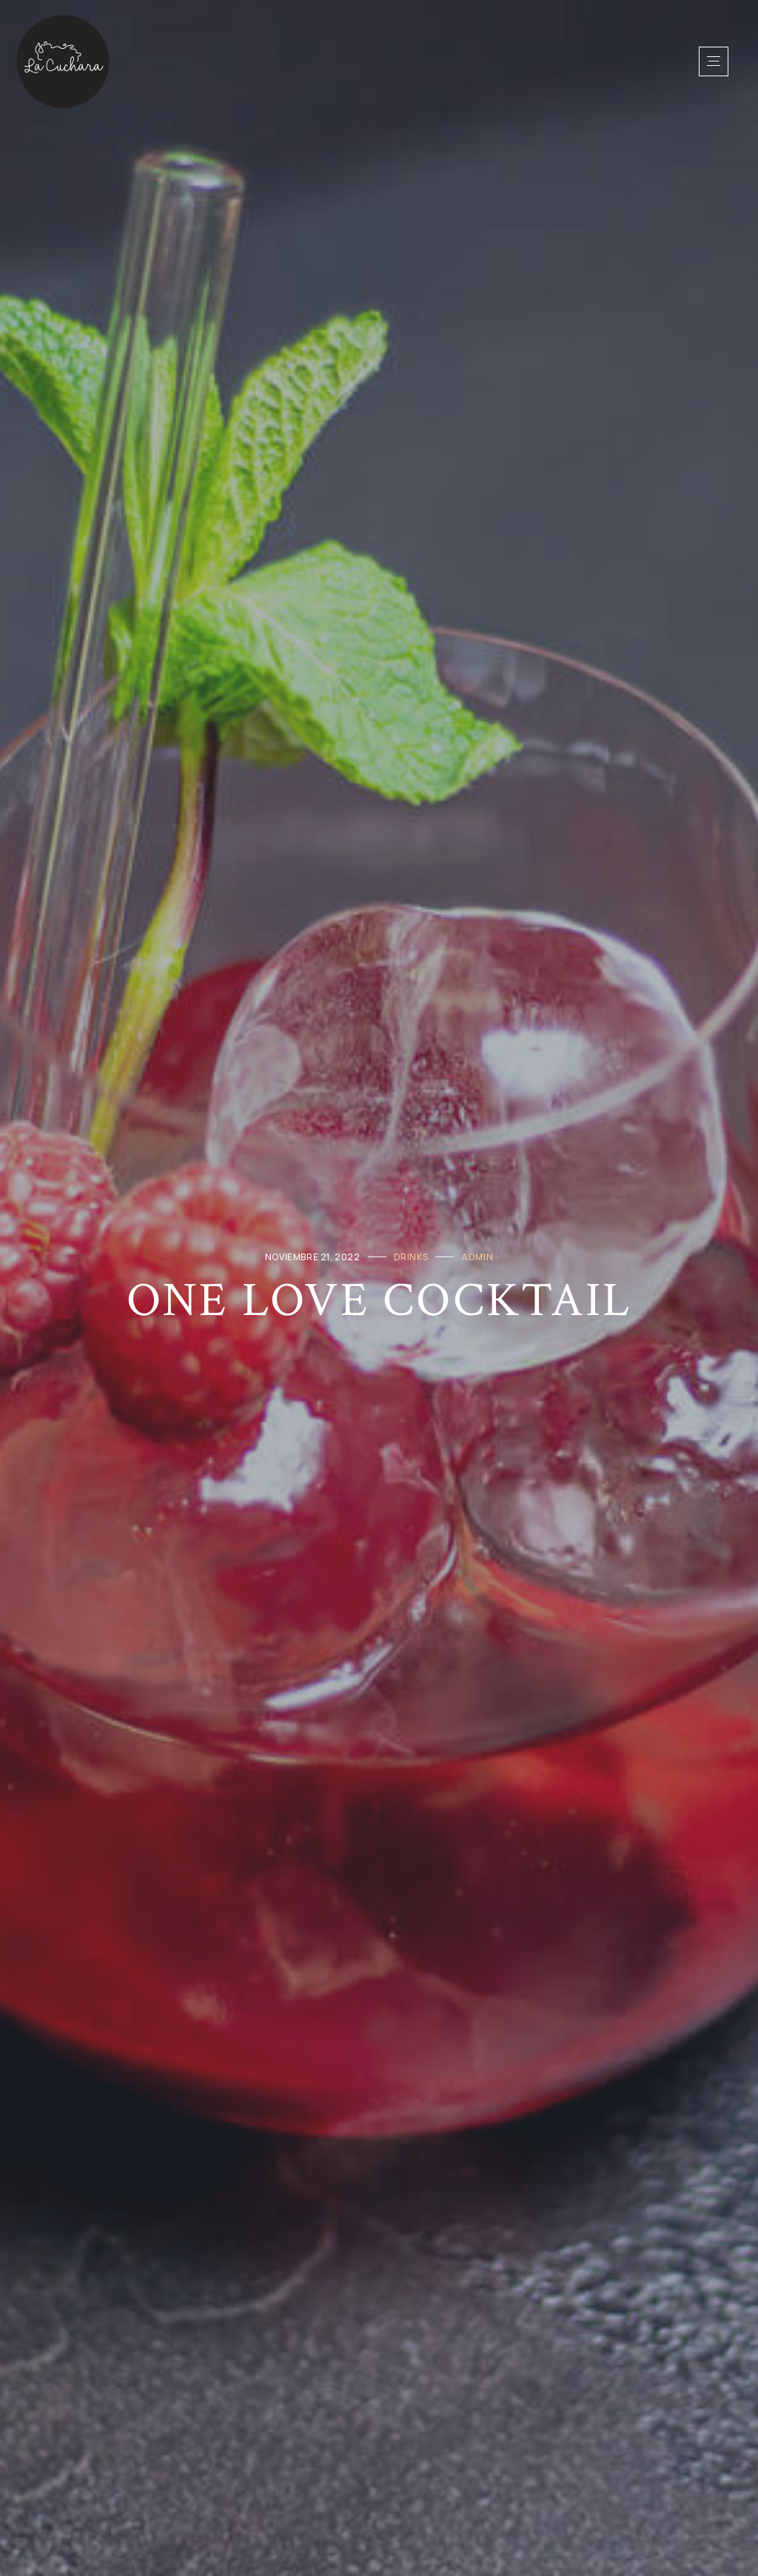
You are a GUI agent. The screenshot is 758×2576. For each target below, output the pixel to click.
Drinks (411, 1256)
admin (477, 1256)
